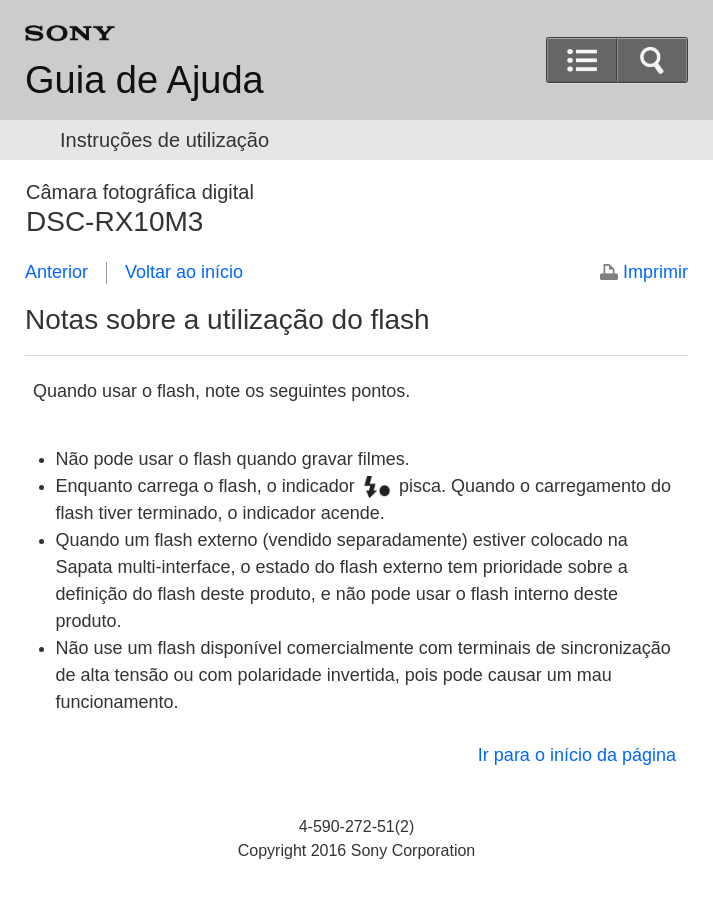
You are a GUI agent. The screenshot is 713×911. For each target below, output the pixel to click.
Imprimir (655, 272)
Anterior (56, 272)
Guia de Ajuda (144, 80)
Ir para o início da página (577, 755)
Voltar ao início (184, 272)
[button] (652, 60)
